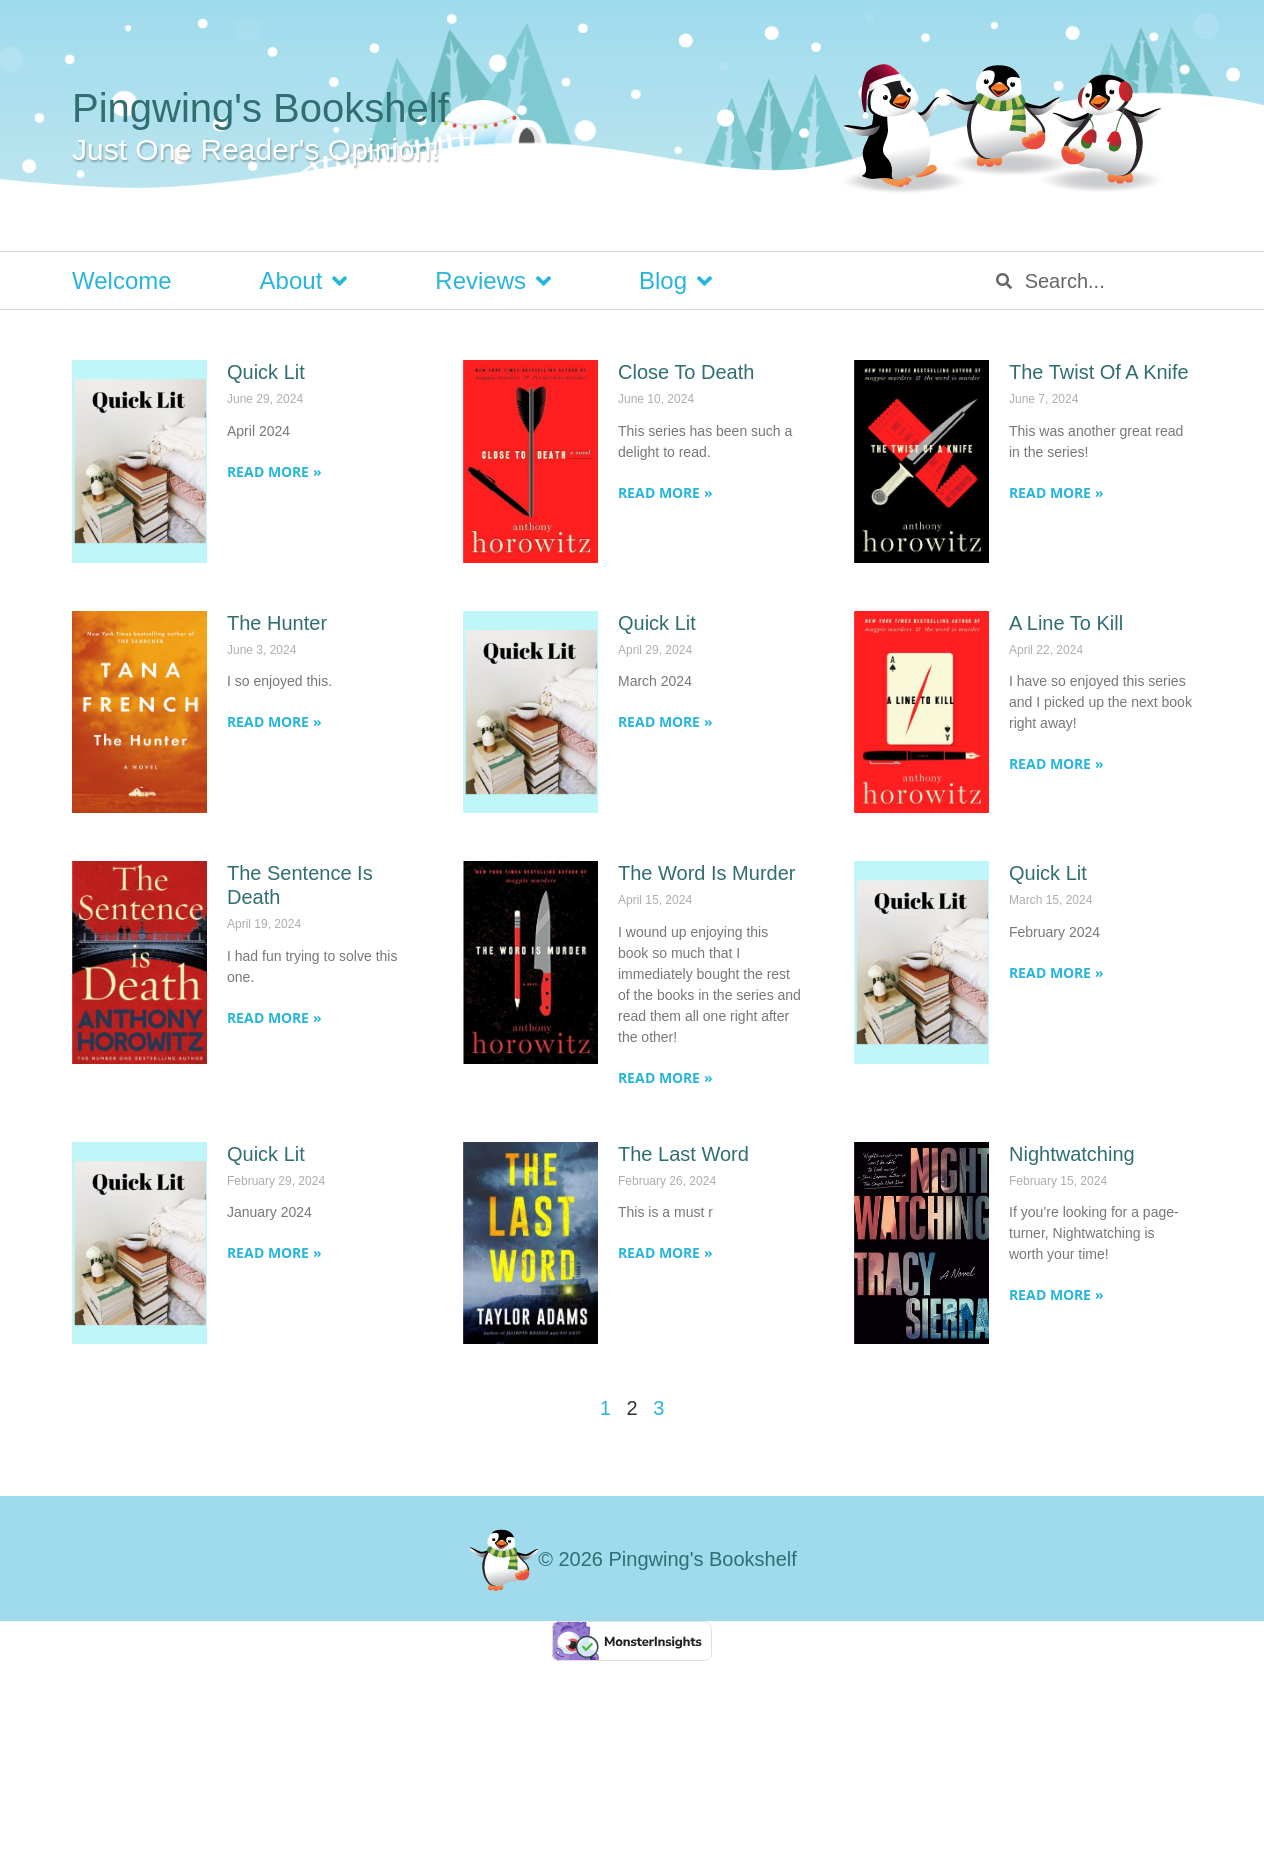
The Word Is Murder (706, 873)
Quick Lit (266, 372)
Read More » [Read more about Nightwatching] (1056, 1294)
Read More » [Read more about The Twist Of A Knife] (1056, 492)
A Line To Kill (1066, 623)
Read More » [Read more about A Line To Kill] (1056, 763)
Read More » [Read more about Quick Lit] (274, 471)
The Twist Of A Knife (1099, 372)
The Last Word (683, 1154)
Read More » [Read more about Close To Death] (665, 492)
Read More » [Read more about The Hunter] (274, 721)
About (304, 281)
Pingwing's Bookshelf (260, 108)
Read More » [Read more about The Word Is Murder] (665, 1077)
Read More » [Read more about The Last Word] (665, 1252)
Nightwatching (1072, 1154)
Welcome (122, 280)
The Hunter (277, 623)
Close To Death (686, 372)
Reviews (493, 281)
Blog (675, 281)
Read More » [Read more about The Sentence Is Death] (274, 1017)
